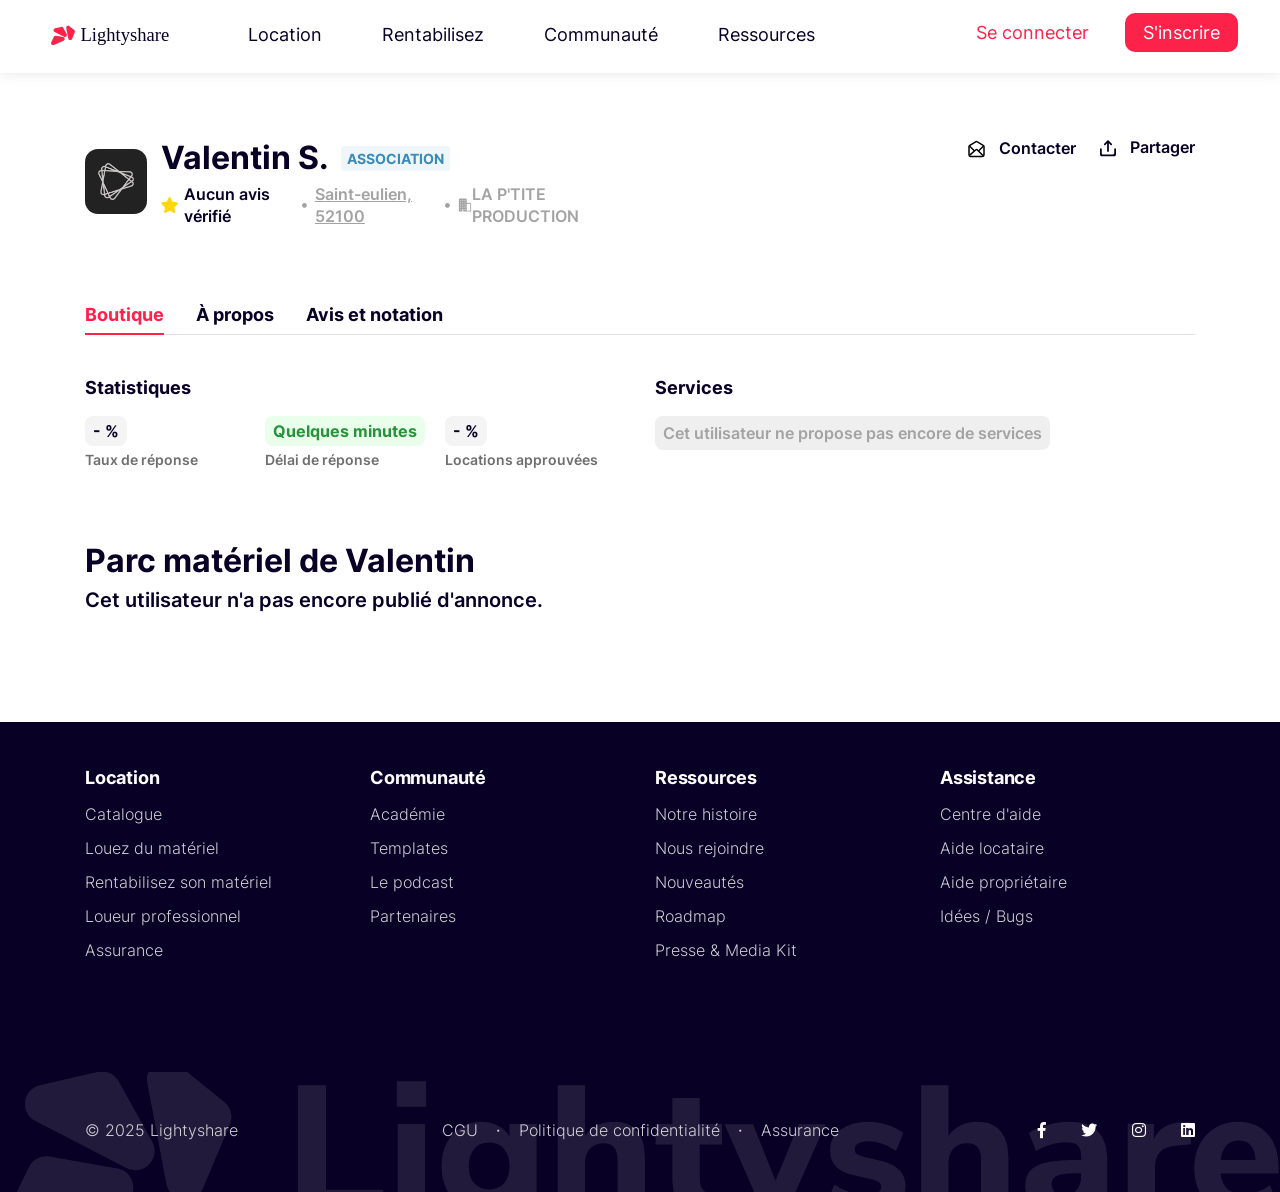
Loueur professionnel (163, 916)
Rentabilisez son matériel (178, 882)
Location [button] (285, 34)
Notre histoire (706, 814)
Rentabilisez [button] (433, 34)
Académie (407, 814)
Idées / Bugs (986, 916)
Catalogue (123, 814)
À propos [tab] (235, 314)
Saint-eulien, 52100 (363, 205)
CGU (460, 1130)
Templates (409, 848)
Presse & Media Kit (726, 950)
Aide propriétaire (1003, 882)
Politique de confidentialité (619, 1130)
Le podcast (412, 882)
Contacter (1020, 149)
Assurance (124, 950)
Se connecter (1032, 32)
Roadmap (690, 916)
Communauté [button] (601, 34)
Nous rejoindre (709, 848)
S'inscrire (1181, 32)
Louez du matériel (152, 848)
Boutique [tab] (124, 314)
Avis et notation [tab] (374, 314)
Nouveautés (699, 882)
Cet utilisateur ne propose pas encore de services (852, 433)
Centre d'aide (990, 814)
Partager (1145, 148)
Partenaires (413, 916)
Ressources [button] (766, 34)
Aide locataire (992, 848)
